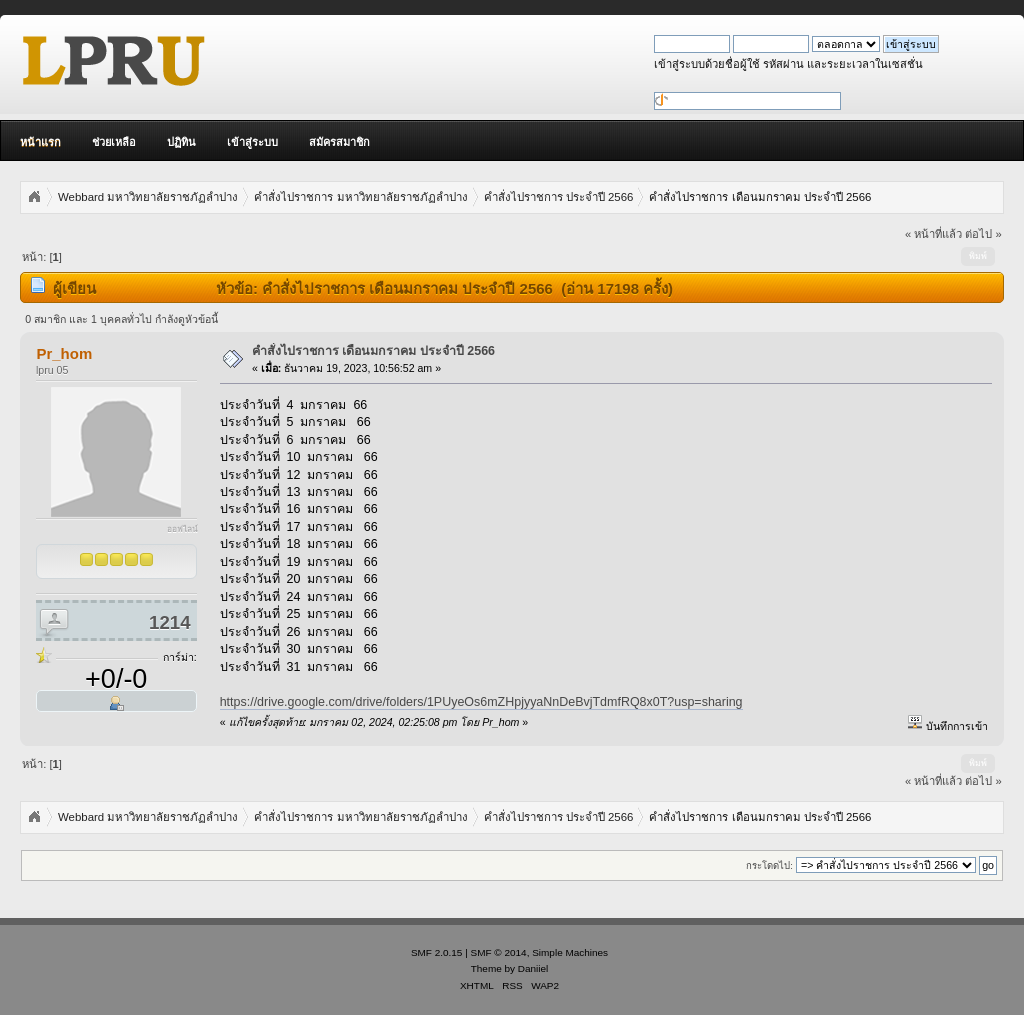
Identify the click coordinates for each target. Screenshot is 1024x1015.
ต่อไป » (983, 234)
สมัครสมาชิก (339, 142)
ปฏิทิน (181, 142)
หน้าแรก (40, 142)
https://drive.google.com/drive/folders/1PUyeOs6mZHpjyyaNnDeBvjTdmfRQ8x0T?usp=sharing (481, 702)
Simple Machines (570, 952)
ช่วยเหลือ (114, 142)
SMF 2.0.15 (437, 952)
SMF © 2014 (499, 952)
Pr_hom (64, 353)
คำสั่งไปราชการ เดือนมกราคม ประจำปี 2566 (373, 351)
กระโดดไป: (769, 865)
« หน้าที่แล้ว (933, 234)
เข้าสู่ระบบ (252, 142)
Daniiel (533, 968)
